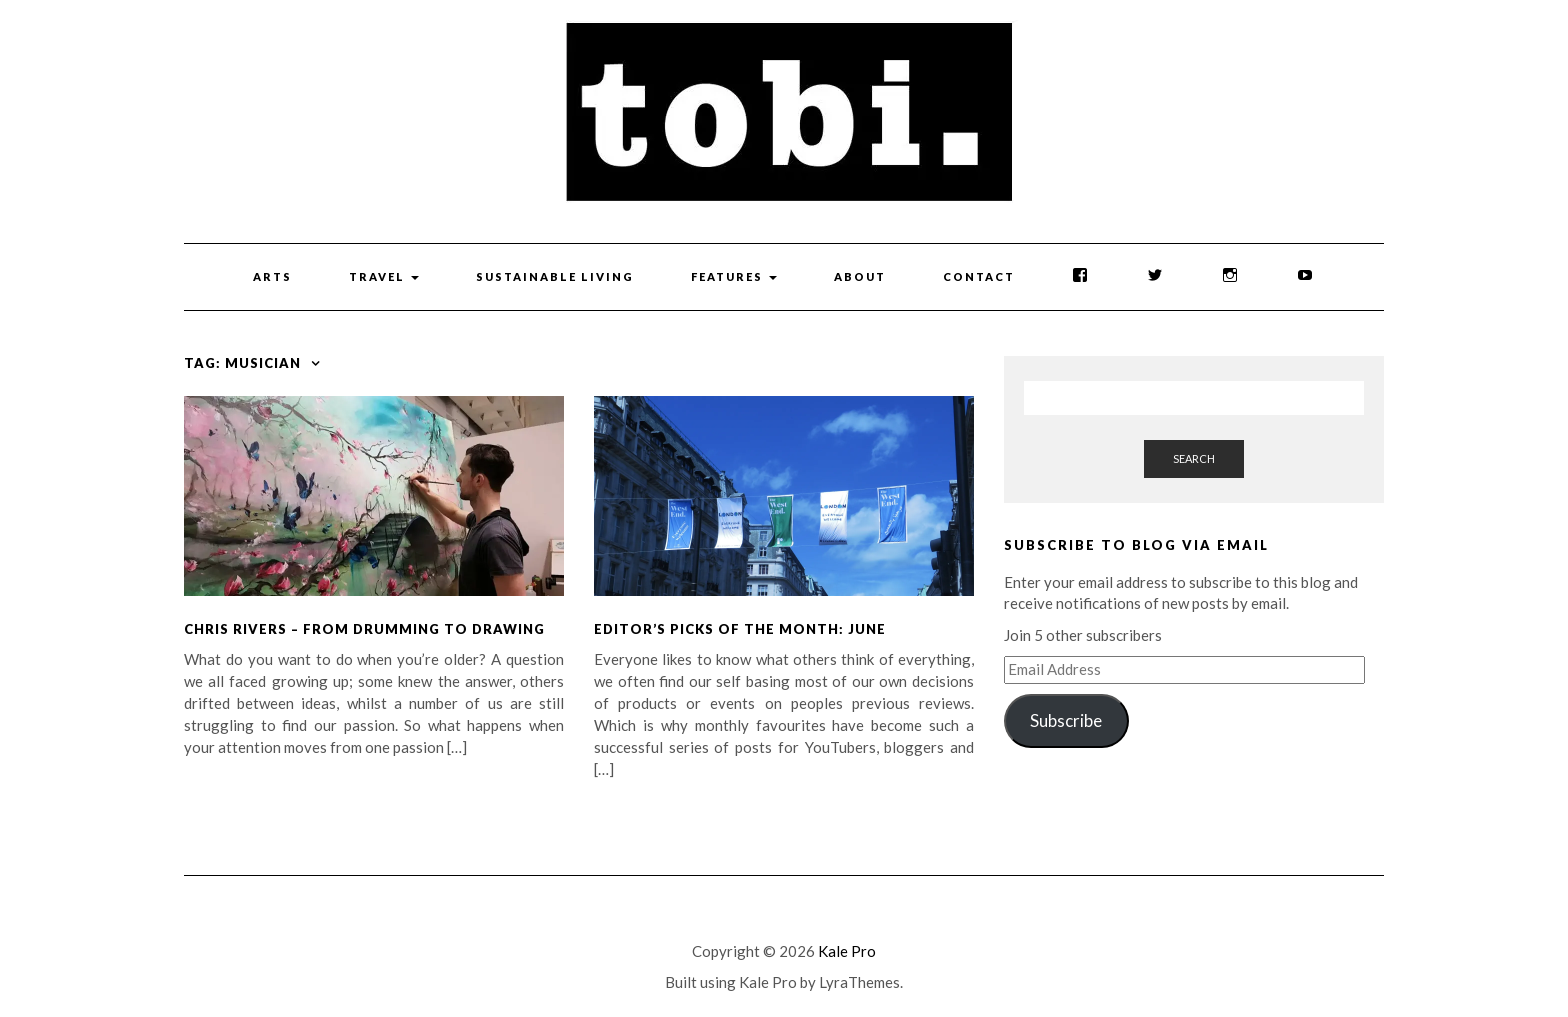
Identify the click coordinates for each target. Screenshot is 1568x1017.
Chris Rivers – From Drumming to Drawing (364, 629)
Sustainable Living (555, 276)
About (860, 276)
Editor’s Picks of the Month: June (740, 629)
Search (1194, 458)
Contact (979, 276)
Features (734, 276)
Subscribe (1066, 720)
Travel (384, 276)
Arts (272, 276)
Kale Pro (847, 951)
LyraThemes (859, 982)
